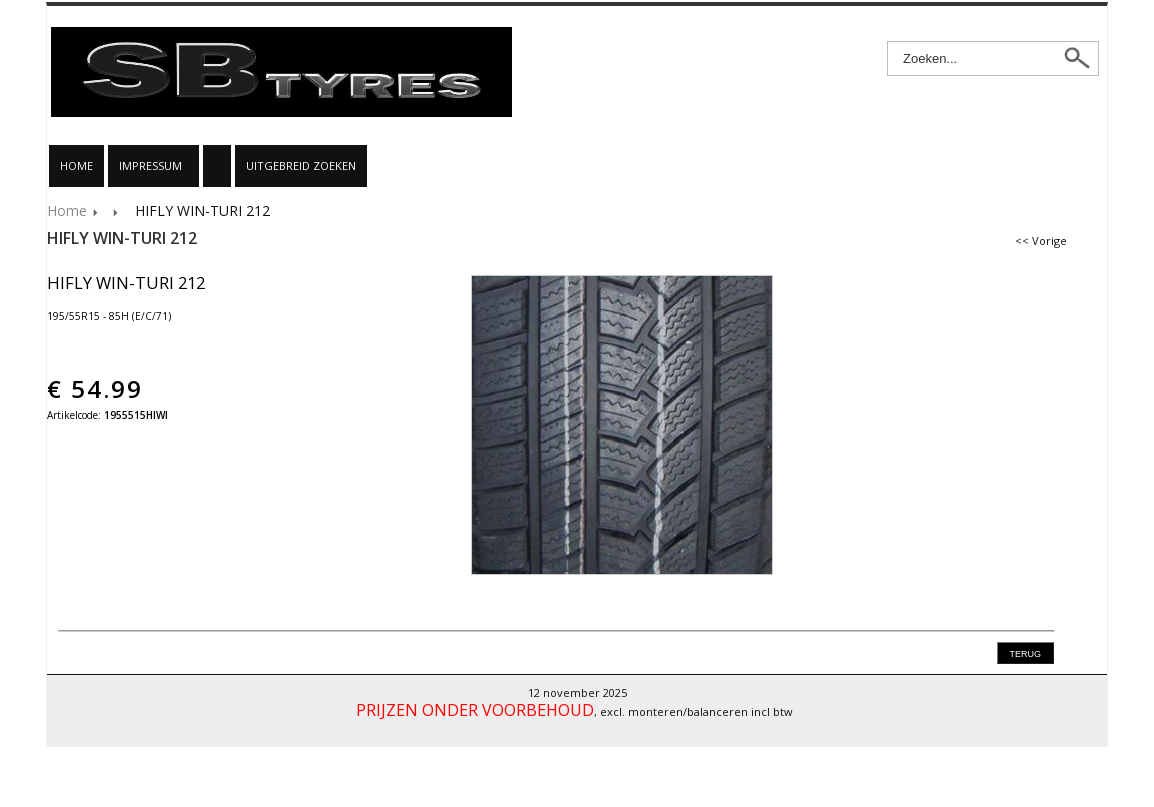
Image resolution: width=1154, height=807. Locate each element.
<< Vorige (1041, 240)
